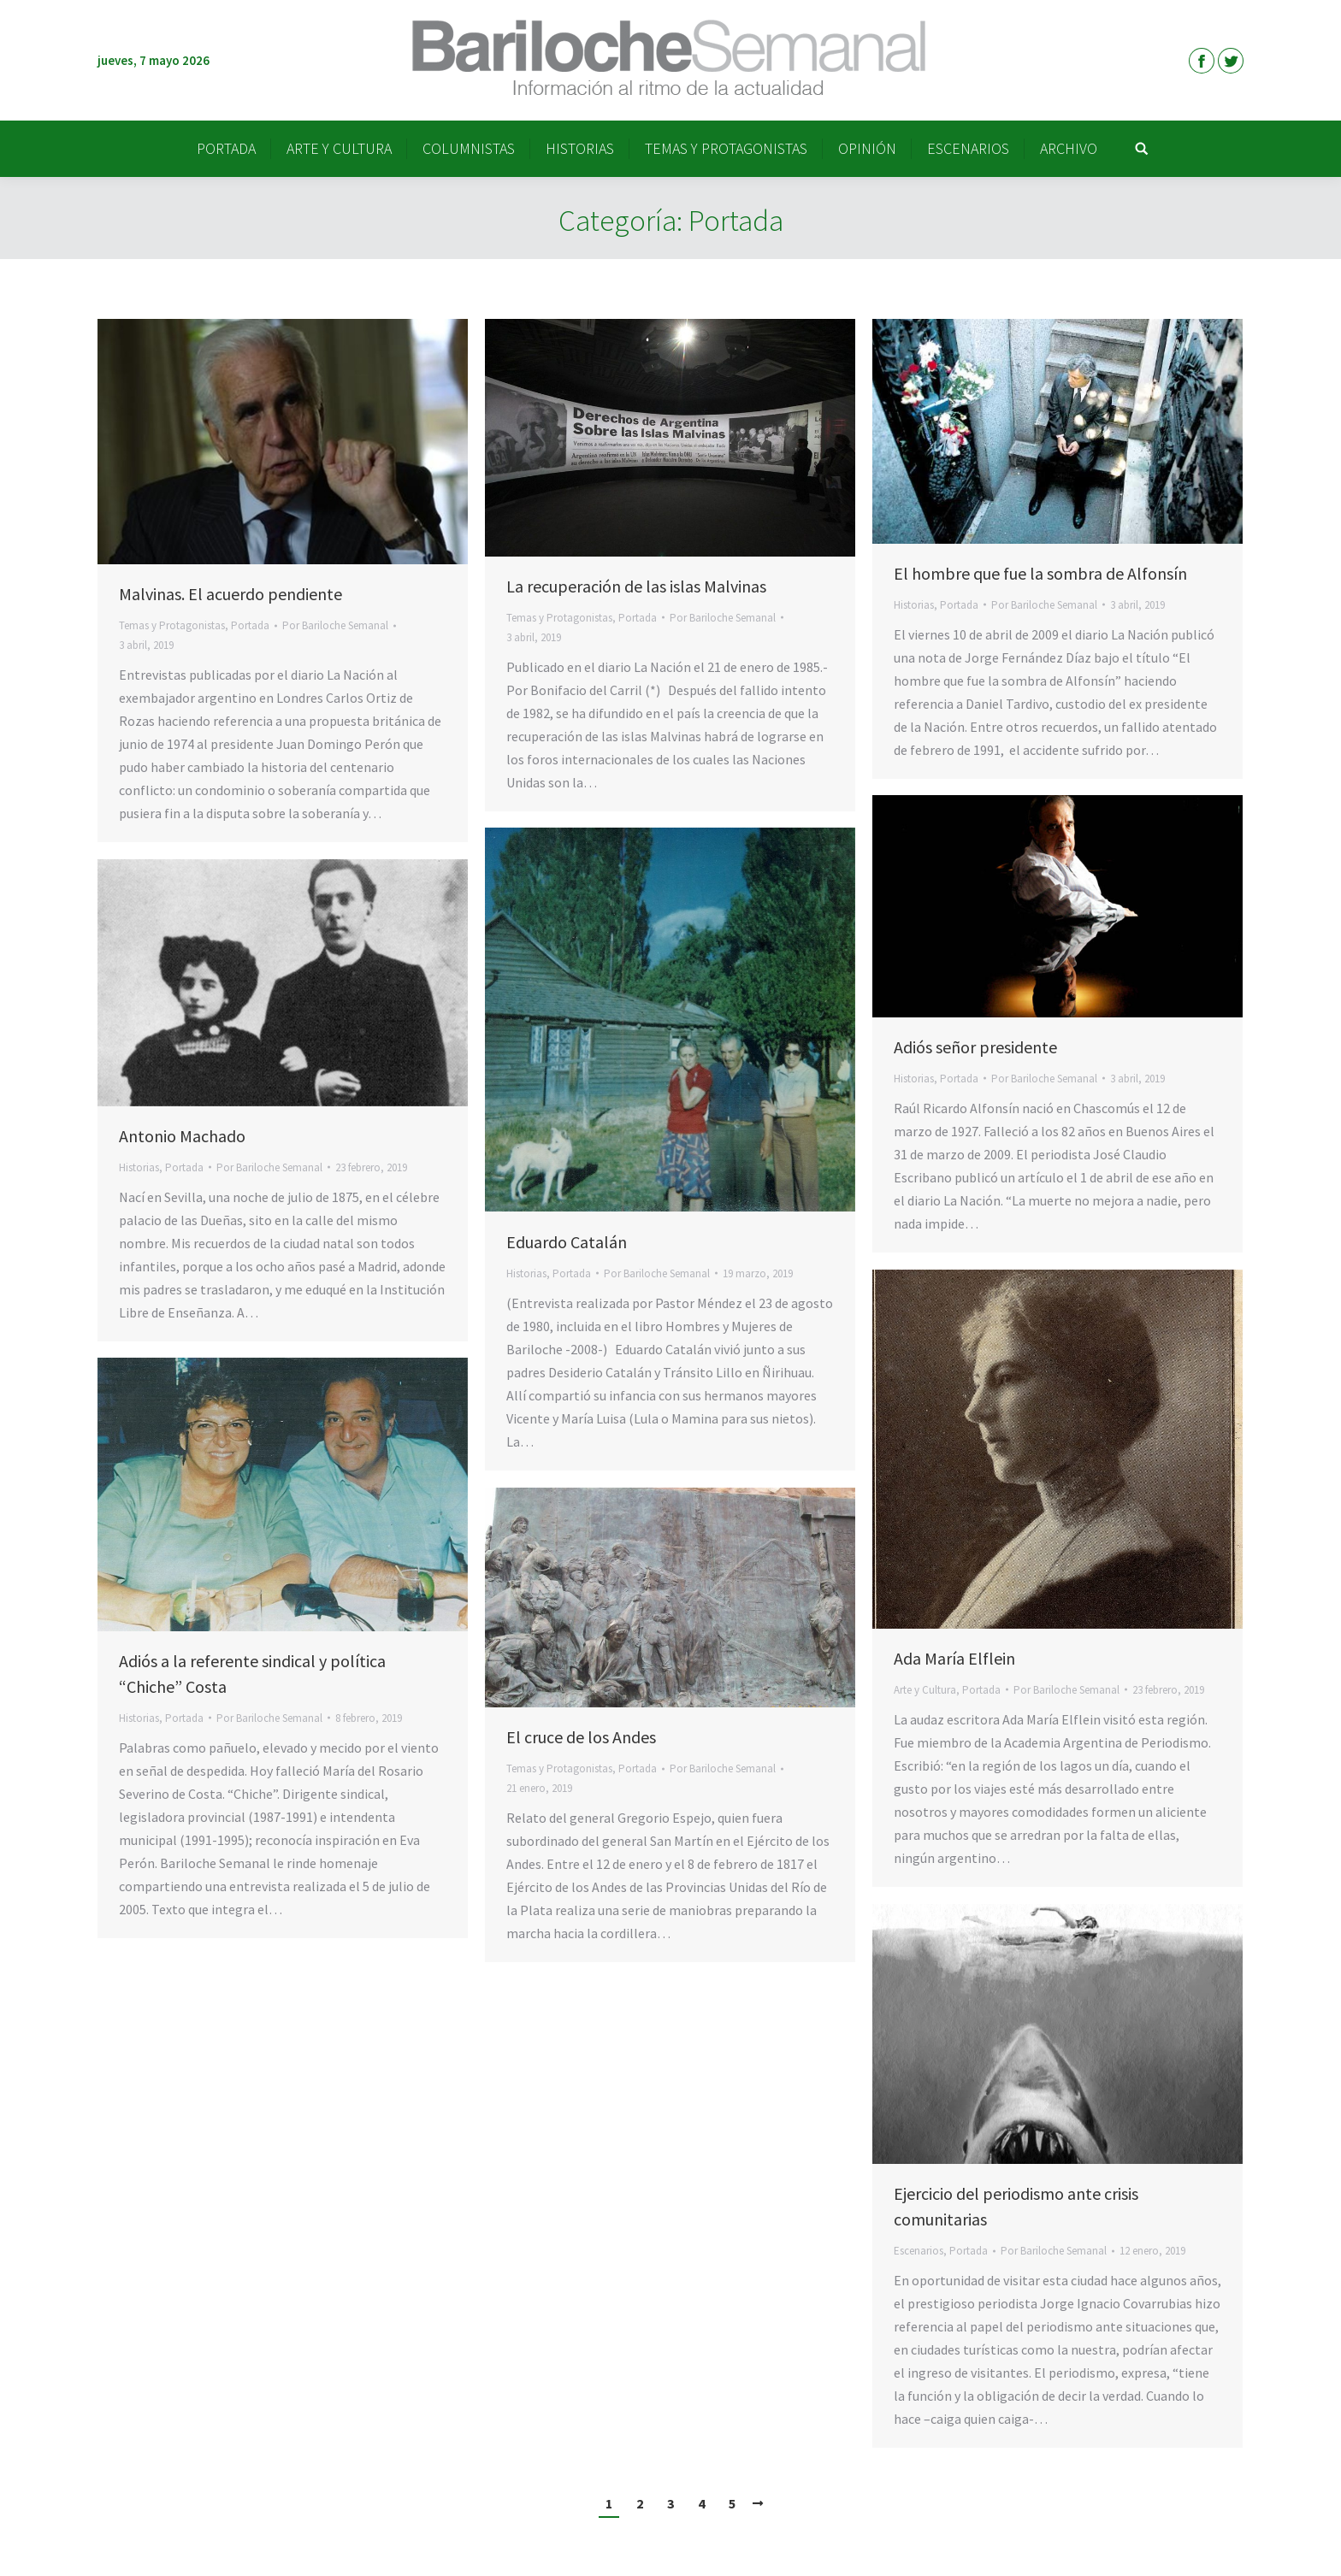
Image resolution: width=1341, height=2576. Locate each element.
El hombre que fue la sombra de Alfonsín (1040, 573)
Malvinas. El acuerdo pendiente (230, 593)
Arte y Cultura (925, 1690)
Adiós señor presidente (975, 1047)
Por (335, 625)
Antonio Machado (182, 1136)
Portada (250, 625)
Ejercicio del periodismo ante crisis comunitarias (1016, 2206)
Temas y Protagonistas (172, 625)
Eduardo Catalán (566, 1242)
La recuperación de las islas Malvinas (636, 586)
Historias (914, 605)
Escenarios (918, 2250)
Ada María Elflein (954, 1658)
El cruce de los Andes (581, 1737)
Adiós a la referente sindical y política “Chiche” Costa (252, 1673)
